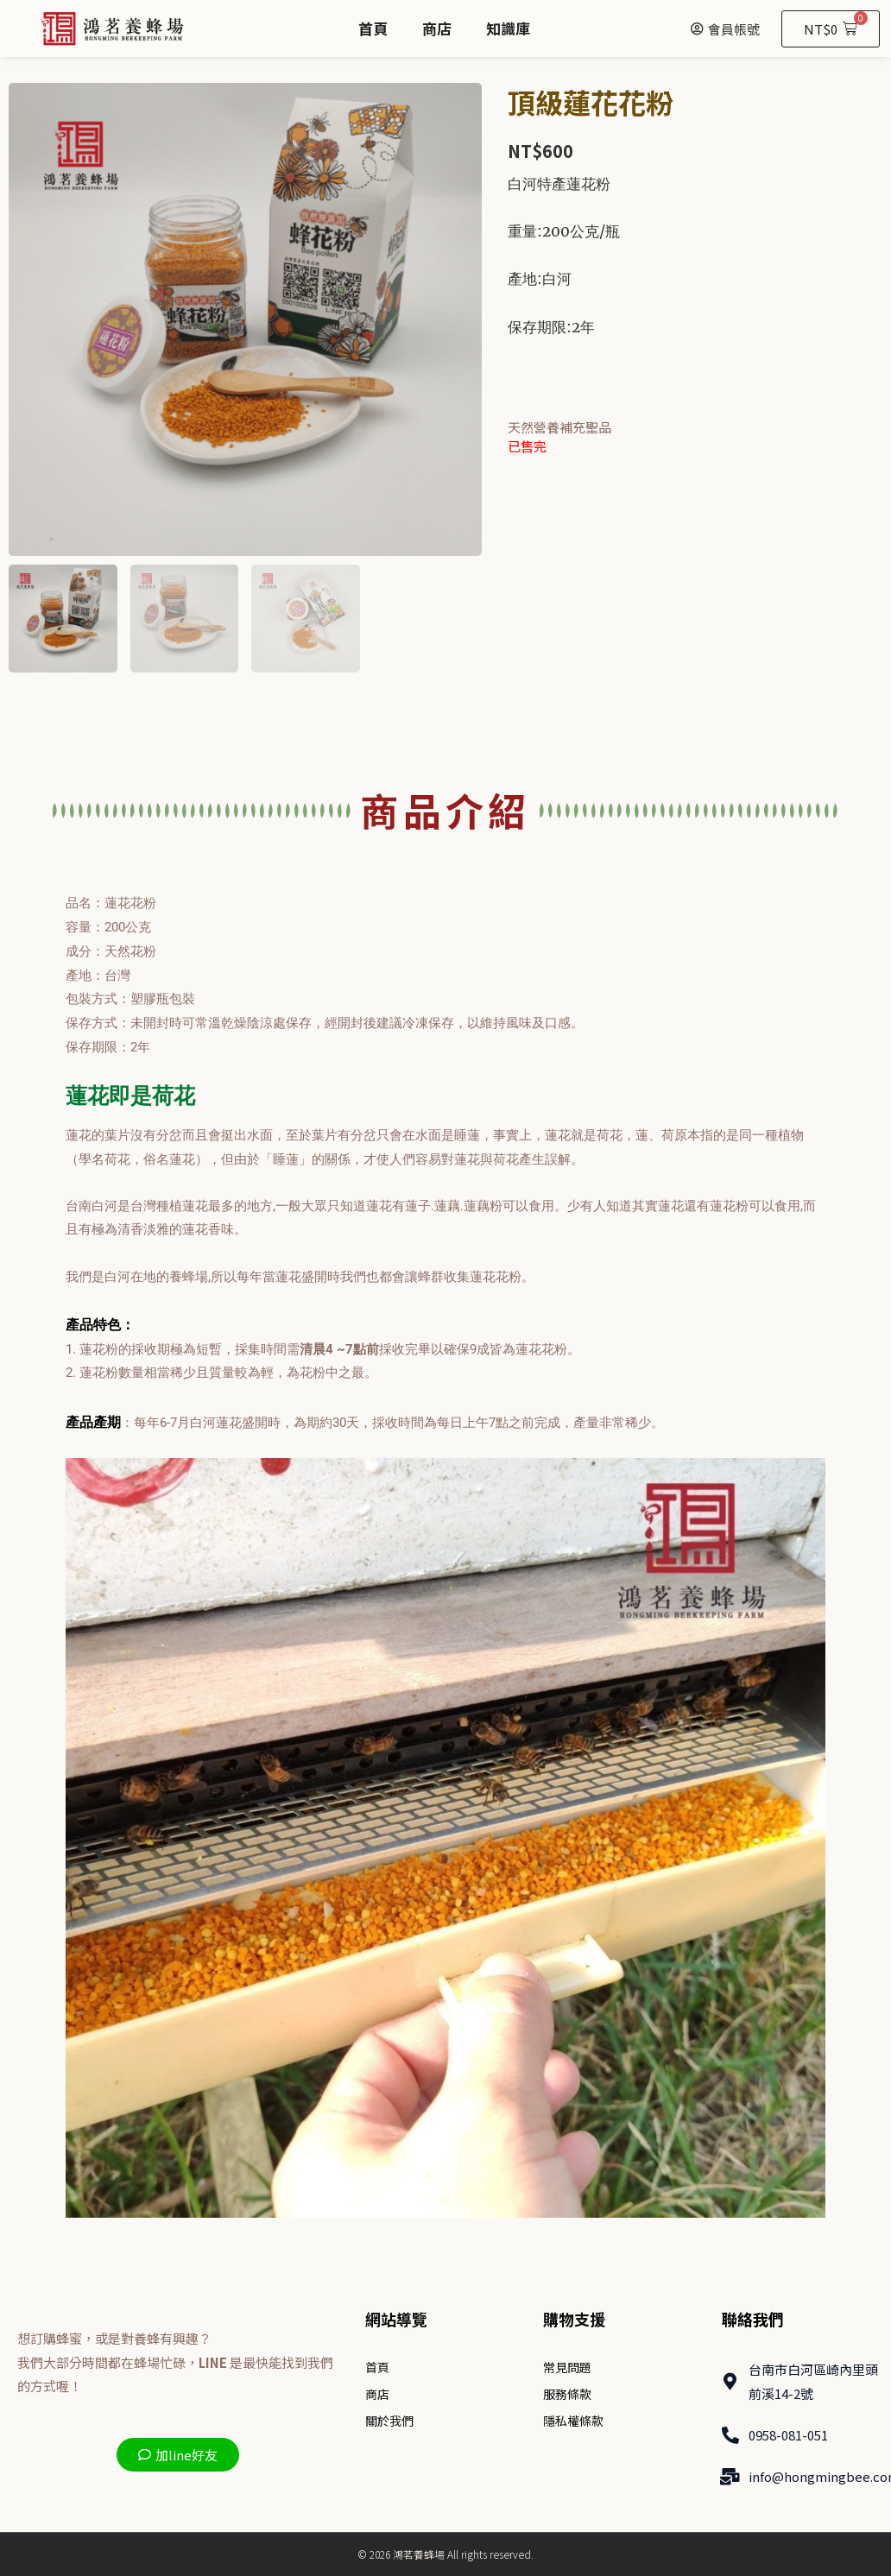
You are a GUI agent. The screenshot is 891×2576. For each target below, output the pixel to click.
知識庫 (508, 28)
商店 (437, 28)
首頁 (373, 28)
